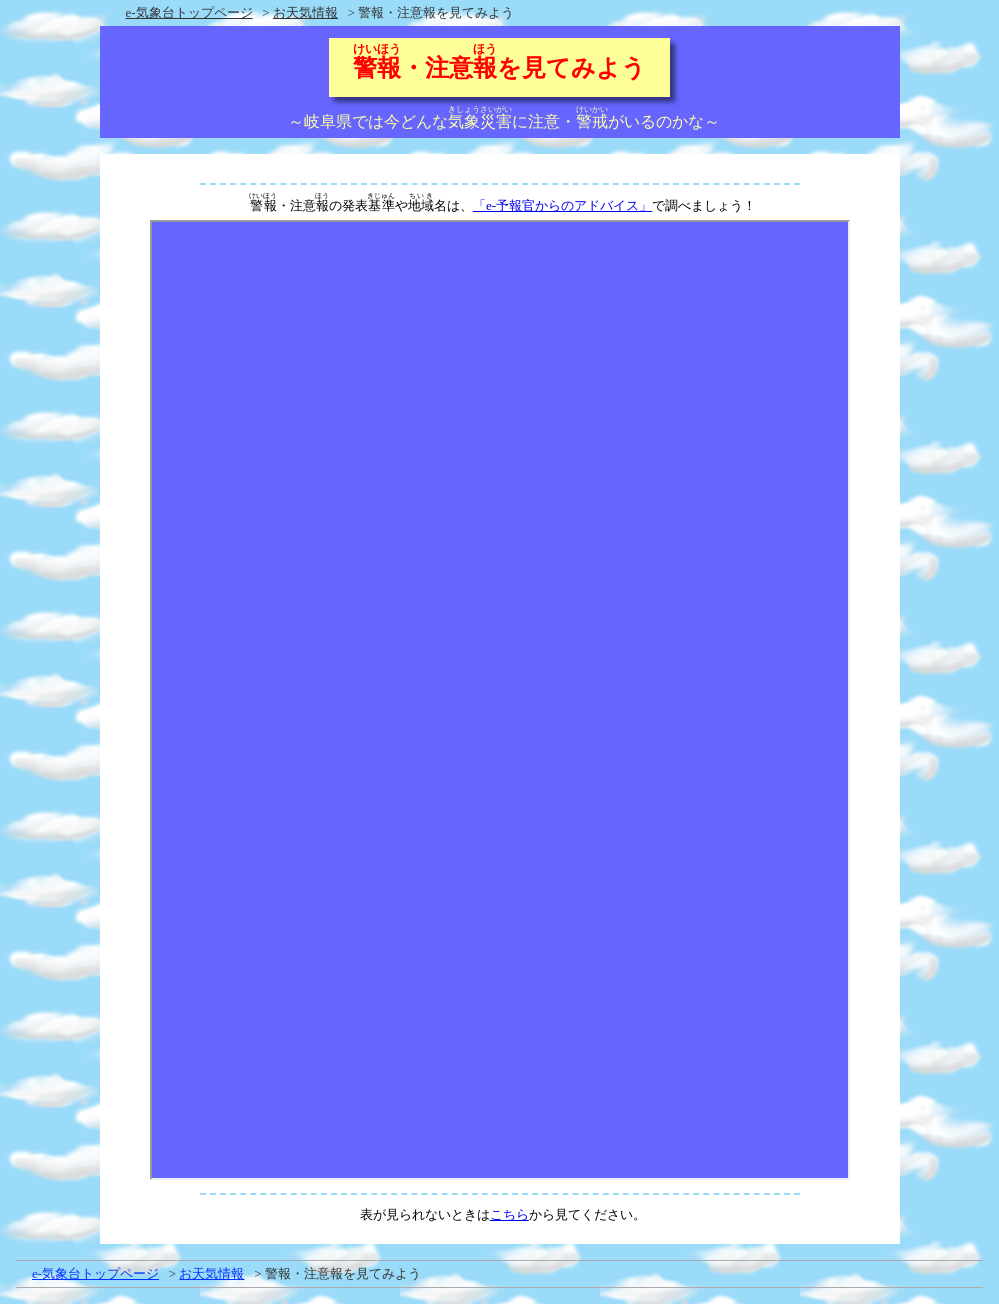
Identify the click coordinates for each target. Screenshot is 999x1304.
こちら (509, 1214)
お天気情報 (305, 12)
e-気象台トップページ (189, 12)
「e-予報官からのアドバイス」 (562, 205)
